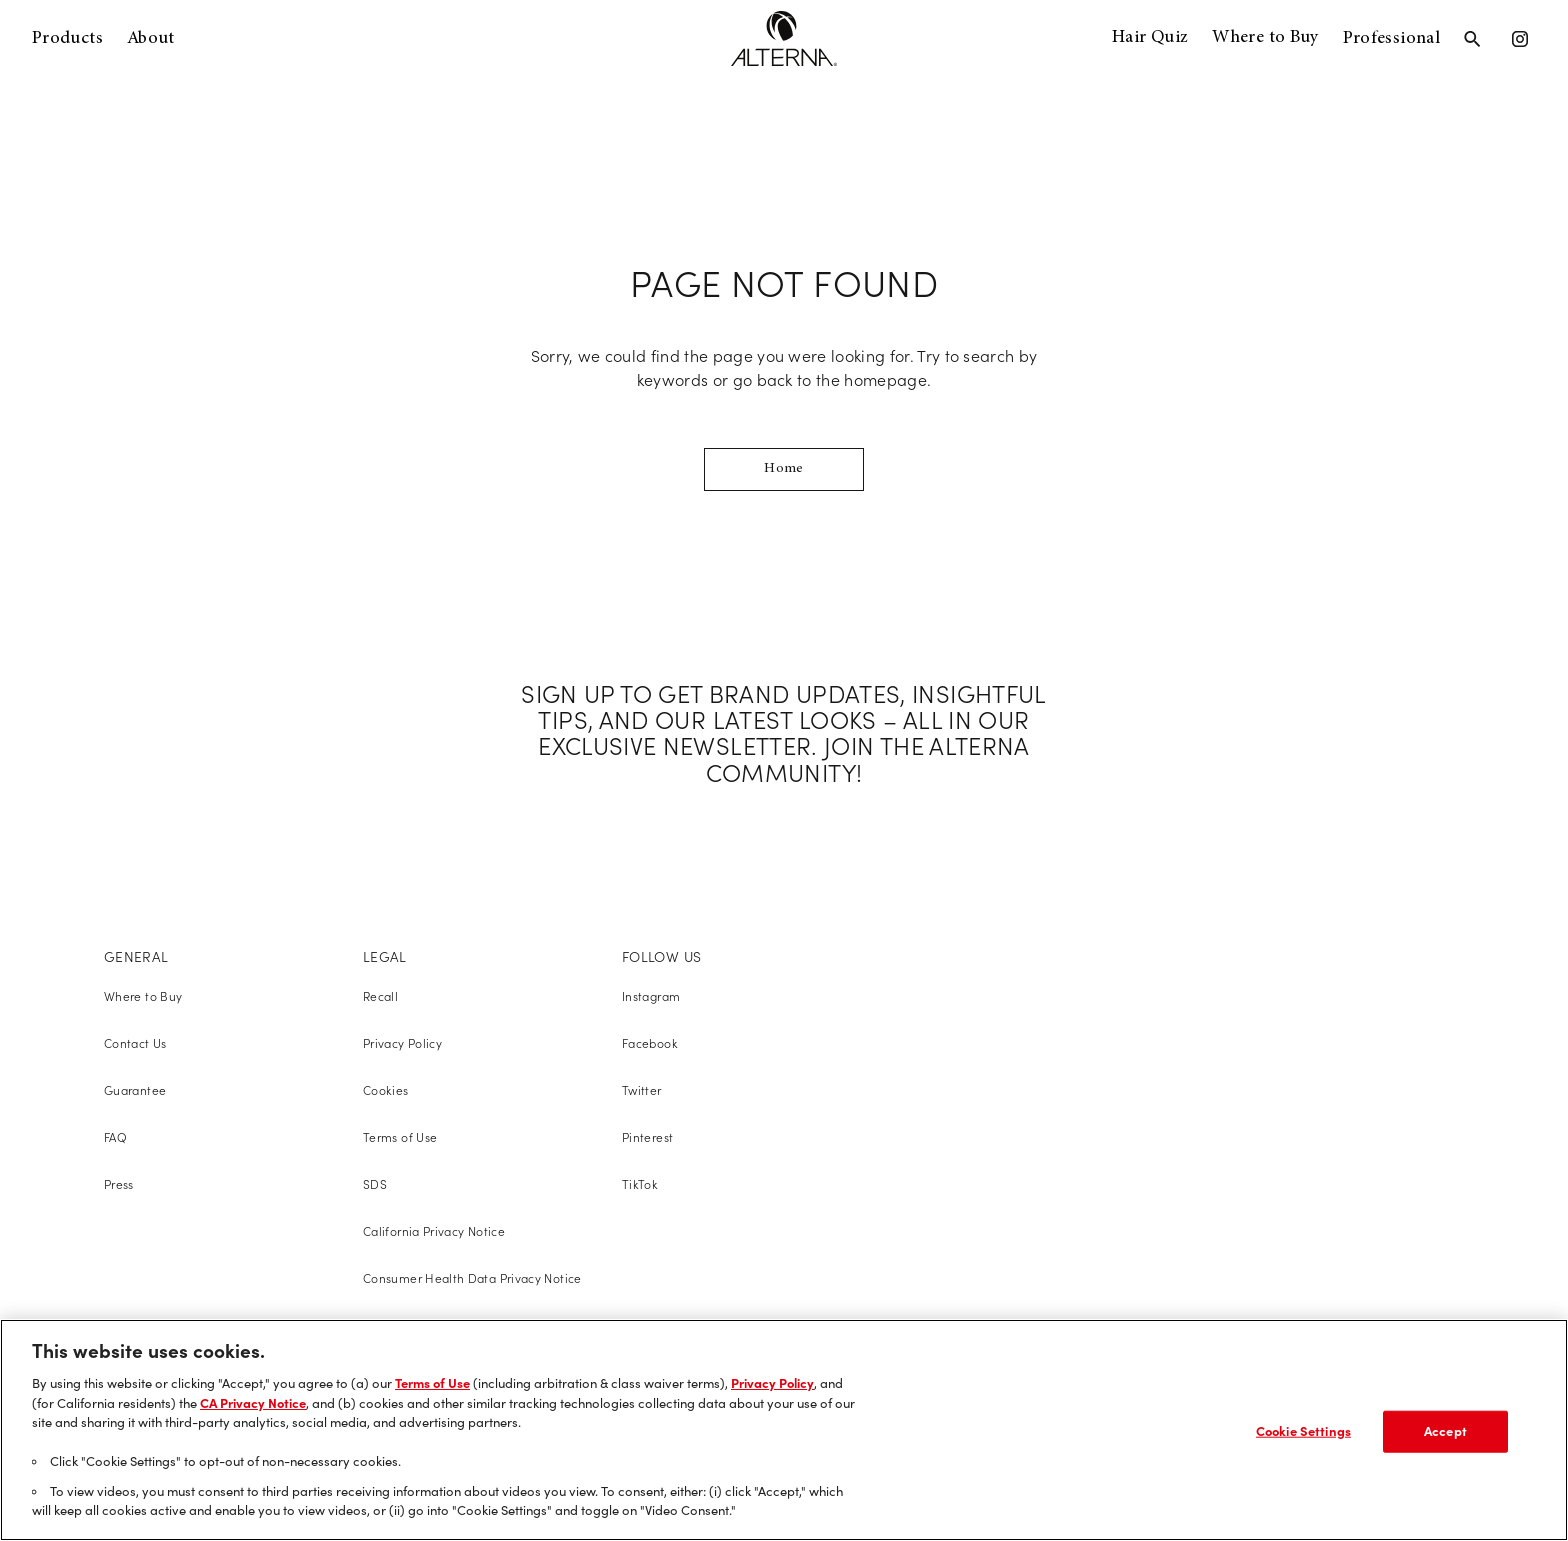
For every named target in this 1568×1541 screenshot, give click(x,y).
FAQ (115, 1137)
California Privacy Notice (434, 1231)
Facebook (650, 1043)
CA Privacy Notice (253, 1403)
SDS (375, 1184)
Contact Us (135, 1043)
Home (783, 469)
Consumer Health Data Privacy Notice (472, 1278)
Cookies (386, 1090)
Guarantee (135, 1090)
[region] (784, 1430)
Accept (1445, 1431)
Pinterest (647, 1137)
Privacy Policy (402, 1043)
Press (119, 1184)
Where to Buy (1265, 38)
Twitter (642, 1090)
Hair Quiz (1150, 38)
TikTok (640, 1184)
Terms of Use (400, 1137)
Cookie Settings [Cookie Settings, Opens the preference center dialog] (1303, 1431)
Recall (380, 996)
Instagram (651, 996)
